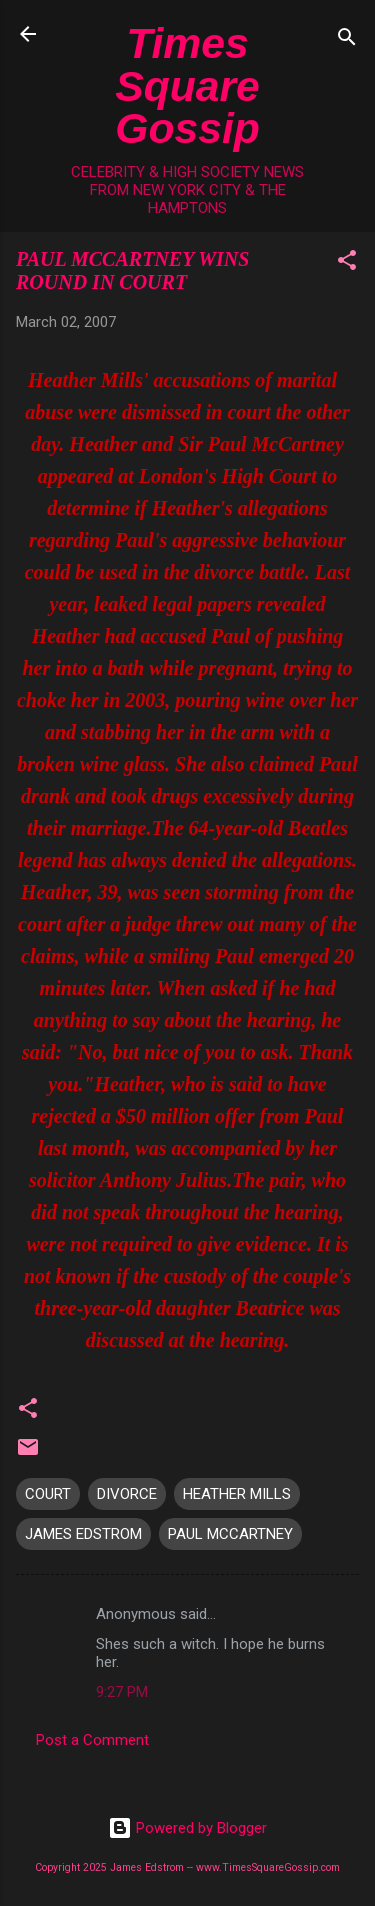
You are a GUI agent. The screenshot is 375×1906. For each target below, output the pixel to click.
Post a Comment (92, 1740)
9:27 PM (122, 1692)
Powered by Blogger (187, 1828)
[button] (347, 263)
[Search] (347, 40)
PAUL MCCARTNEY (230, 1534)
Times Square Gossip (187, 85)
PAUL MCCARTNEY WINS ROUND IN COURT (132, 270)
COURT (48, 1494)
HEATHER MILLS (237, 1494)
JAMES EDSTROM (83, 1534)
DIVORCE (127, 1494)
